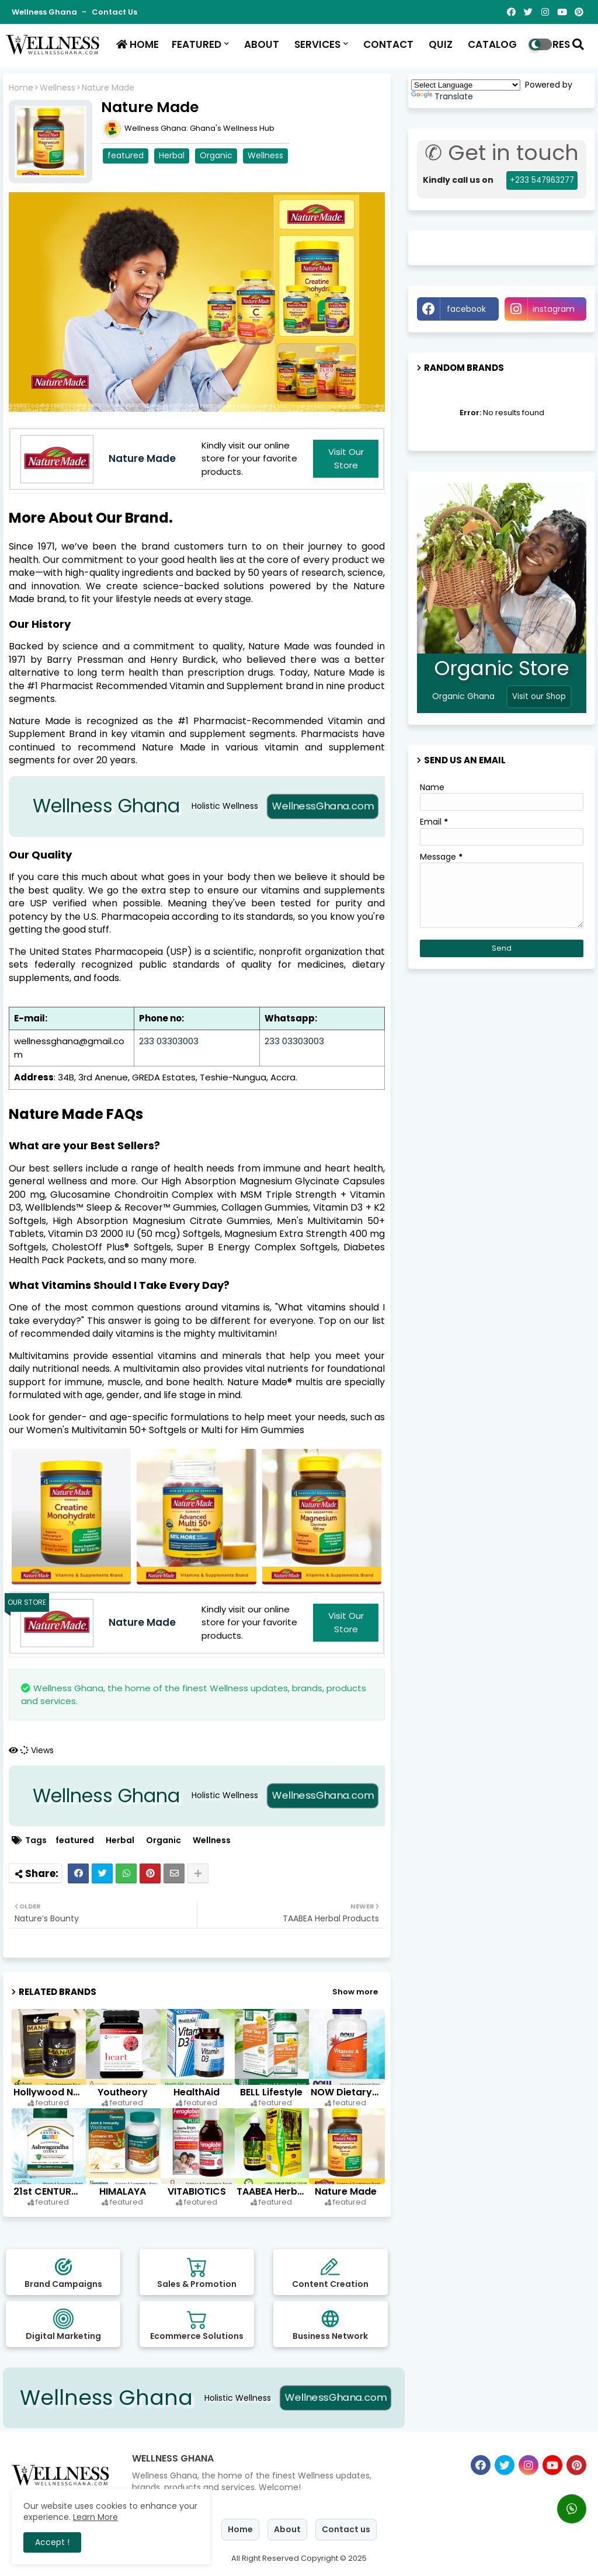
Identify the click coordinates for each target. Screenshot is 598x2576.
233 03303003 (169, 1041)
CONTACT (387, 44)
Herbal (172, 155)
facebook (466, 309)
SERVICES (316, 44)
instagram (554, 309)
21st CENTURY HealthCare (49, 2191)
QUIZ (439, 44)
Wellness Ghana (45, 12)
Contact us (114, 12)
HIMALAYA (122, 2191)
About (287, 2529)
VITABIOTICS (197, 2191)
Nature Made (346, 2191)
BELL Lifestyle (271, 2092)
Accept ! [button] (52, 2542)
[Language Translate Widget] (465, 85)
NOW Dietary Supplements (346, 2092)
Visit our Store (346, 458)
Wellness (57, 87)
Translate (442, 96)
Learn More (95, 2517)
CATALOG (491, 44)
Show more (355, 1991)
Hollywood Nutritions (49, 2092)
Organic (216, 155)
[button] (578, 44)
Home (21, 87)
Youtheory (123, 2092)
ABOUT (260, 44)
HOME (136, 44)
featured (125, 155)
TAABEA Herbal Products (272, 2191)
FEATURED (196, 44)
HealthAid (196, 2092)
